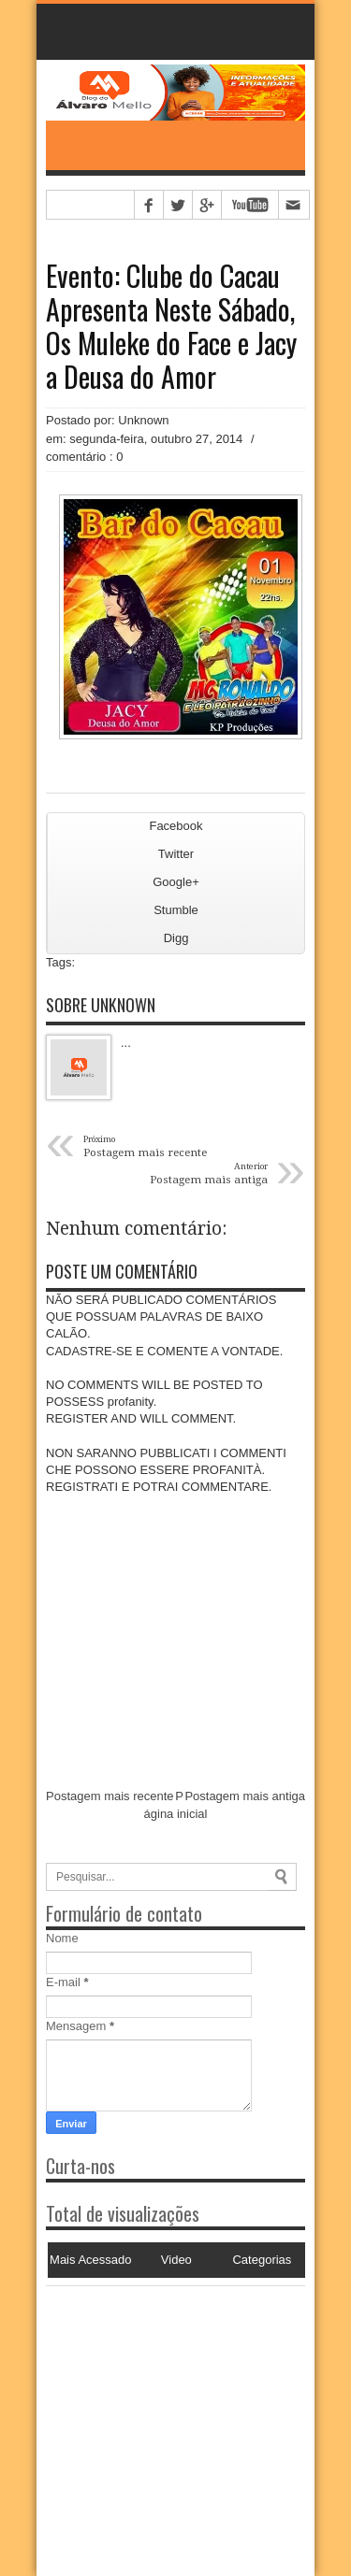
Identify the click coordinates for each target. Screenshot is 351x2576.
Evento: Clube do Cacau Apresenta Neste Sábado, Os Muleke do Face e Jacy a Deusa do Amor (171, 326)
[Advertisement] (163, 2403)
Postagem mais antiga (244, 1796)
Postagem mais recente (110, 1796)
